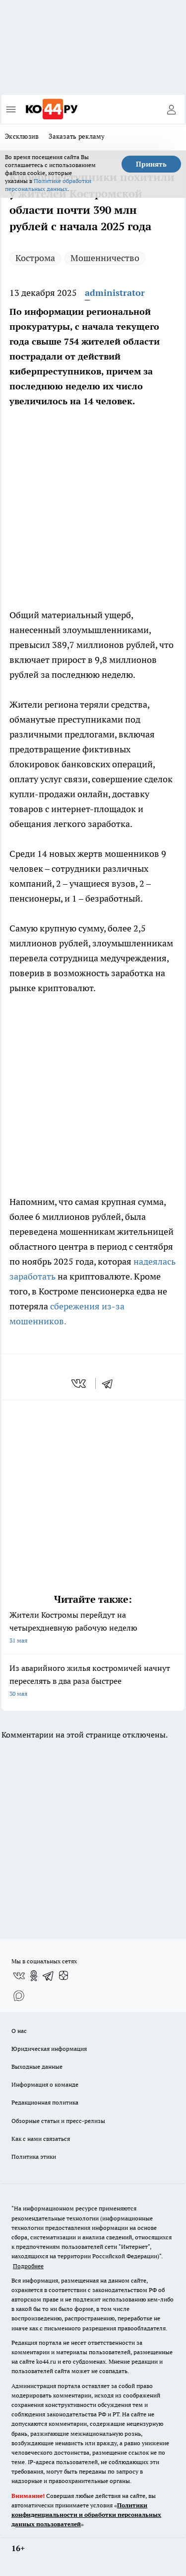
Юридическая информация (49, 2048)
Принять (151, 164)
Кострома (35, 258)
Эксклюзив (22, 136)
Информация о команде (44, 2084)
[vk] (79, 1383)
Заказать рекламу (77, 136)
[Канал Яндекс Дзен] (63, 1976)
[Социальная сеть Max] (18, 1996)
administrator (115, 292)
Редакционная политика (44, 2102)
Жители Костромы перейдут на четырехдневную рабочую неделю (93, 1628)
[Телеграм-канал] (48, 1976)
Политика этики (33, 2156)
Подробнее (28, 2266)
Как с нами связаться (40, 2138)
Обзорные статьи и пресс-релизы (58, 2120)
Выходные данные (36, 2066)
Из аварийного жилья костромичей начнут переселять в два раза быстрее (93, 1681)
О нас (19, 2030)
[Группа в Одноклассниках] (33, 1976)
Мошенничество (104, 258)
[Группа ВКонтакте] (18, 1976)
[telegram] (111, 1383)
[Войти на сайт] (171, 109)
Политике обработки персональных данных (48, 184)
